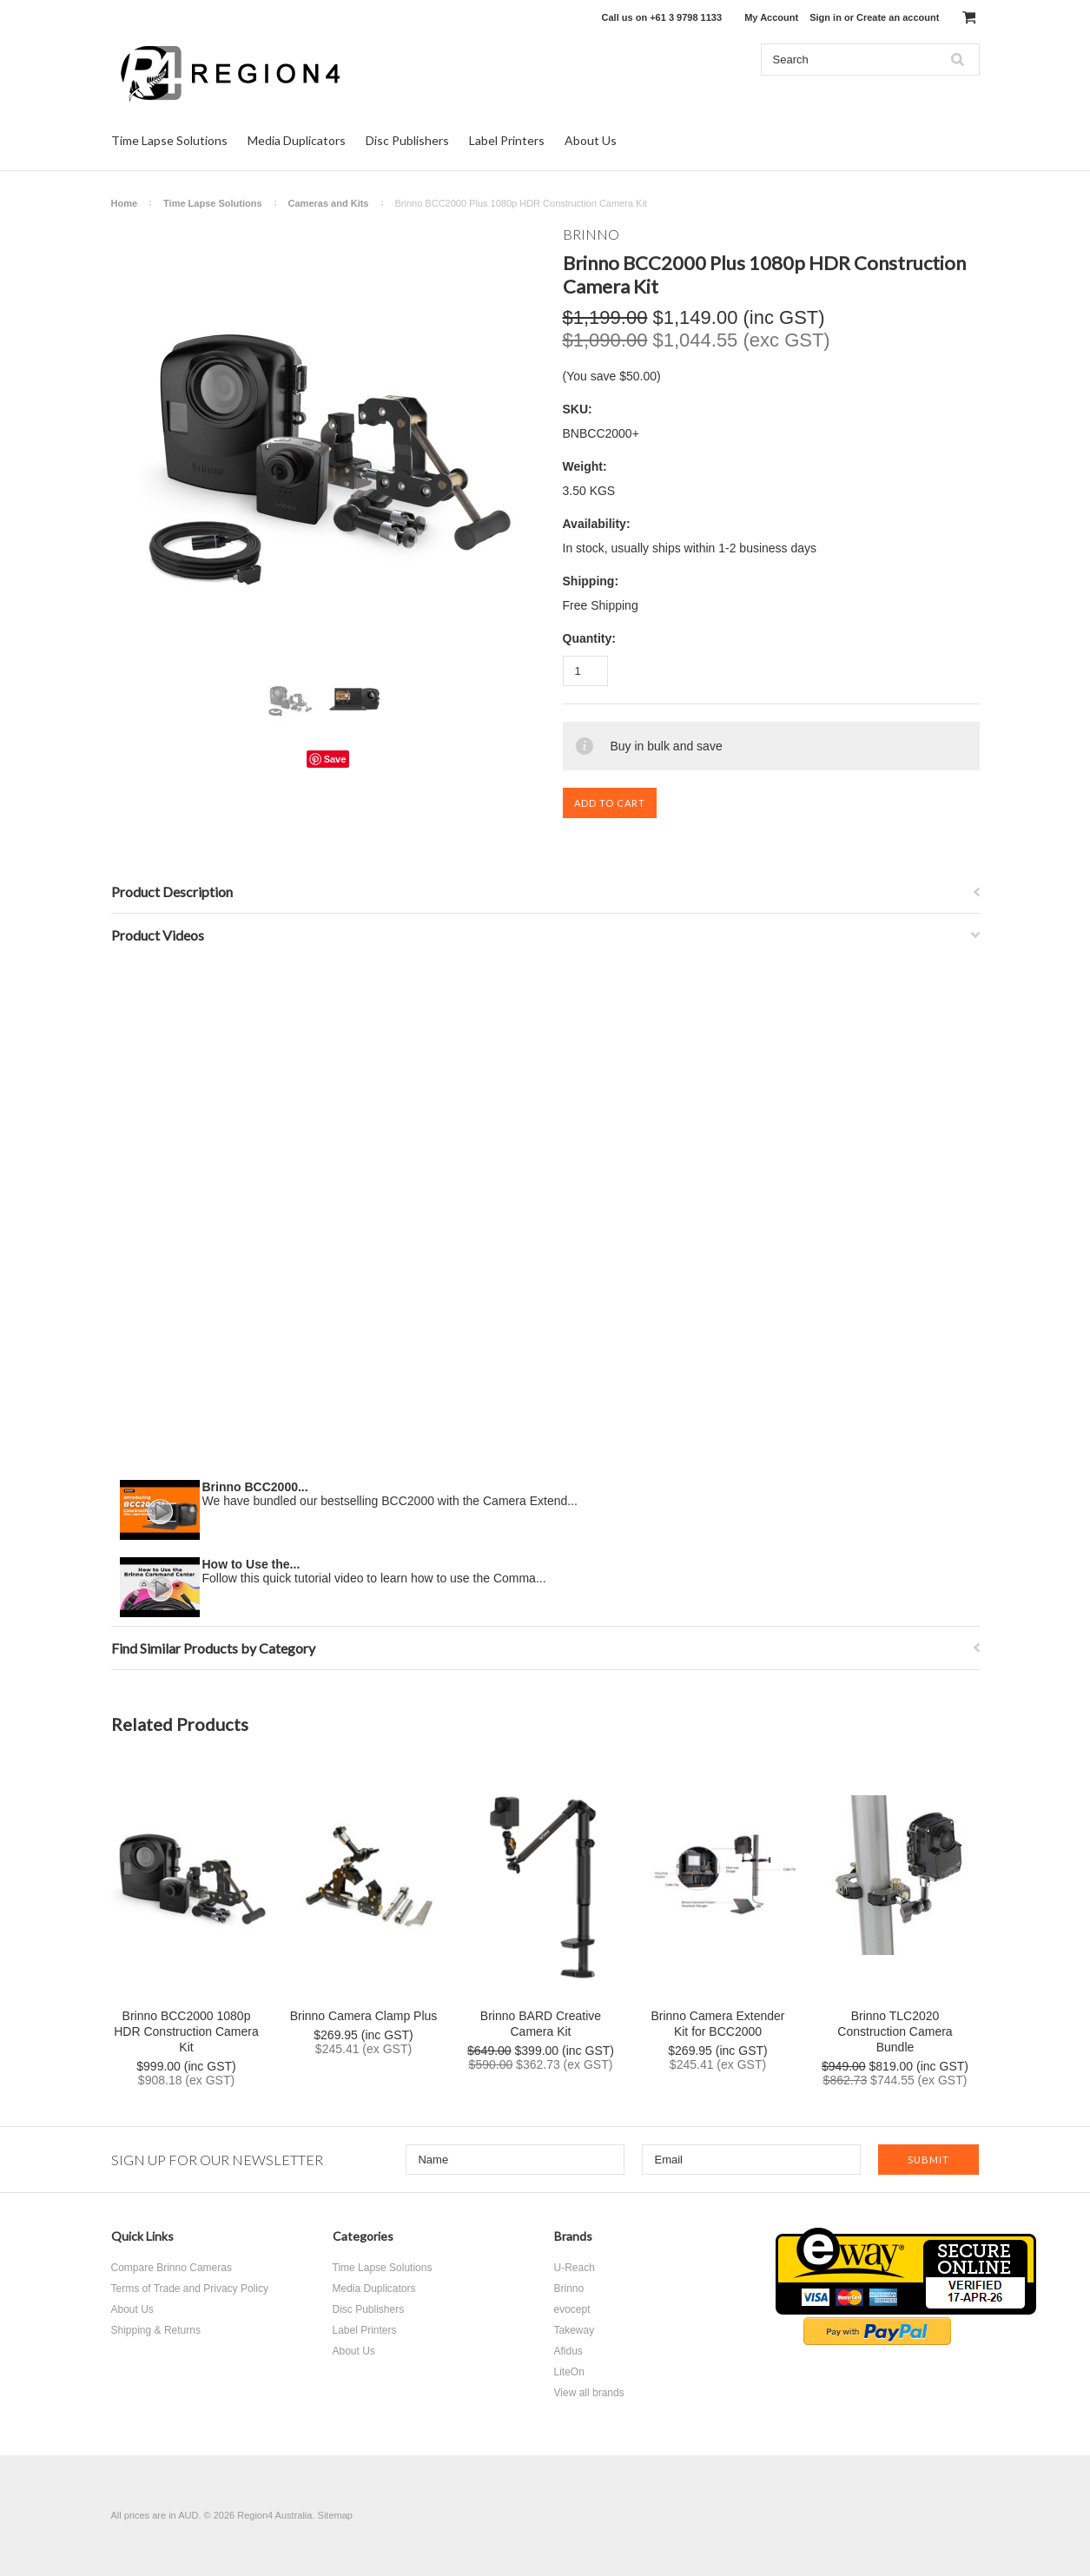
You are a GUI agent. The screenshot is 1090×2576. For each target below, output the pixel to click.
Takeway (574, 2330)
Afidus (568, 2351)
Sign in (825, 17)
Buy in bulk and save (667, 746)
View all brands (589, 2393)
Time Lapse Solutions (169, 140)
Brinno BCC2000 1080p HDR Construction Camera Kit (186, 2031)
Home (124, 203)
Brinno (569, 2288)
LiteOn (569, 2372)
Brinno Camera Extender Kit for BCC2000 (717, 2023)
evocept (572, 2309)
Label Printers (507, 140)
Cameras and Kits (328, 203)
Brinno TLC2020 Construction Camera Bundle (894, 2031)
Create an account (897, 17)
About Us (591, 140)
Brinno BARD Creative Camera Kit (540, 2023)
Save (335, 759)
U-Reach (574, 2268)
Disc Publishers (407, 140)
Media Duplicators (297, 140)
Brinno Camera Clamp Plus (364, 2016)
